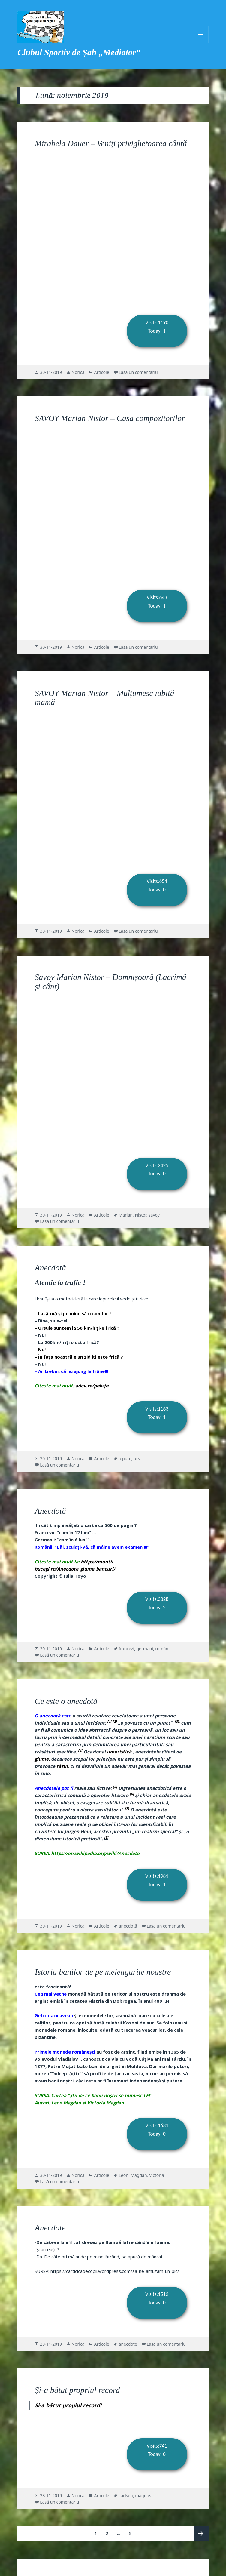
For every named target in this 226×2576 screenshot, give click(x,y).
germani (144, 1648)
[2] (115, 1721)
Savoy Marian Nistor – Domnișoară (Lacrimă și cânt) (110, 981)
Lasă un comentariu (138, 372)
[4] (80, 1750)
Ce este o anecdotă (66, 1701)
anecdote (128, 2344)
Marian (126, 1215)
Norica (77, 372)
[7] (127, 1808)
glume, (42, 1759)
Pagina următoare (201, 2533)
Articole (101, 372)
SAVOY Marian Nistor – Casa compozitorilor (110, 418)
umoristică (119, 1752)
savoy (154, 1215)
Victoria (156, 2175)
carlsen (126, 2495)
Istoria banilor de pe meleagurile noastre (103, 1972)
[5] (115, 1786)
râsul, (62, 1766)
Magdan (139, 2175)
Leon (123, 2175)
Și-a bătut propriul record (77, 2390)
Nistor (140, 1215)
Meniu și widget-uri (200, 34)
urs (137, 1458)
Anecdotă (50, 1267)
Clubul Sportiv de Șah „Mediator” (78, 52)
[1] (109, 1721)
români (162, 1648)
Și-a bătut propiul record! (68, 2405)
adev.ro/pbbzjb (91, 1386)
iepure (125, 1458)
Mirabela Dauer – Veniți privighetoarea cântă (111, 143)
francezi (126, 1648)
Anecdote (50, 2227)
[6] (132, 1794)
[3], (177, 1721)
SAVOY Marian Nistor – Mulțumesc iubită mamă (104, 697)
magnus (143, 2495)
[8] (106, 1837)
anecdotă (128, 1926)
